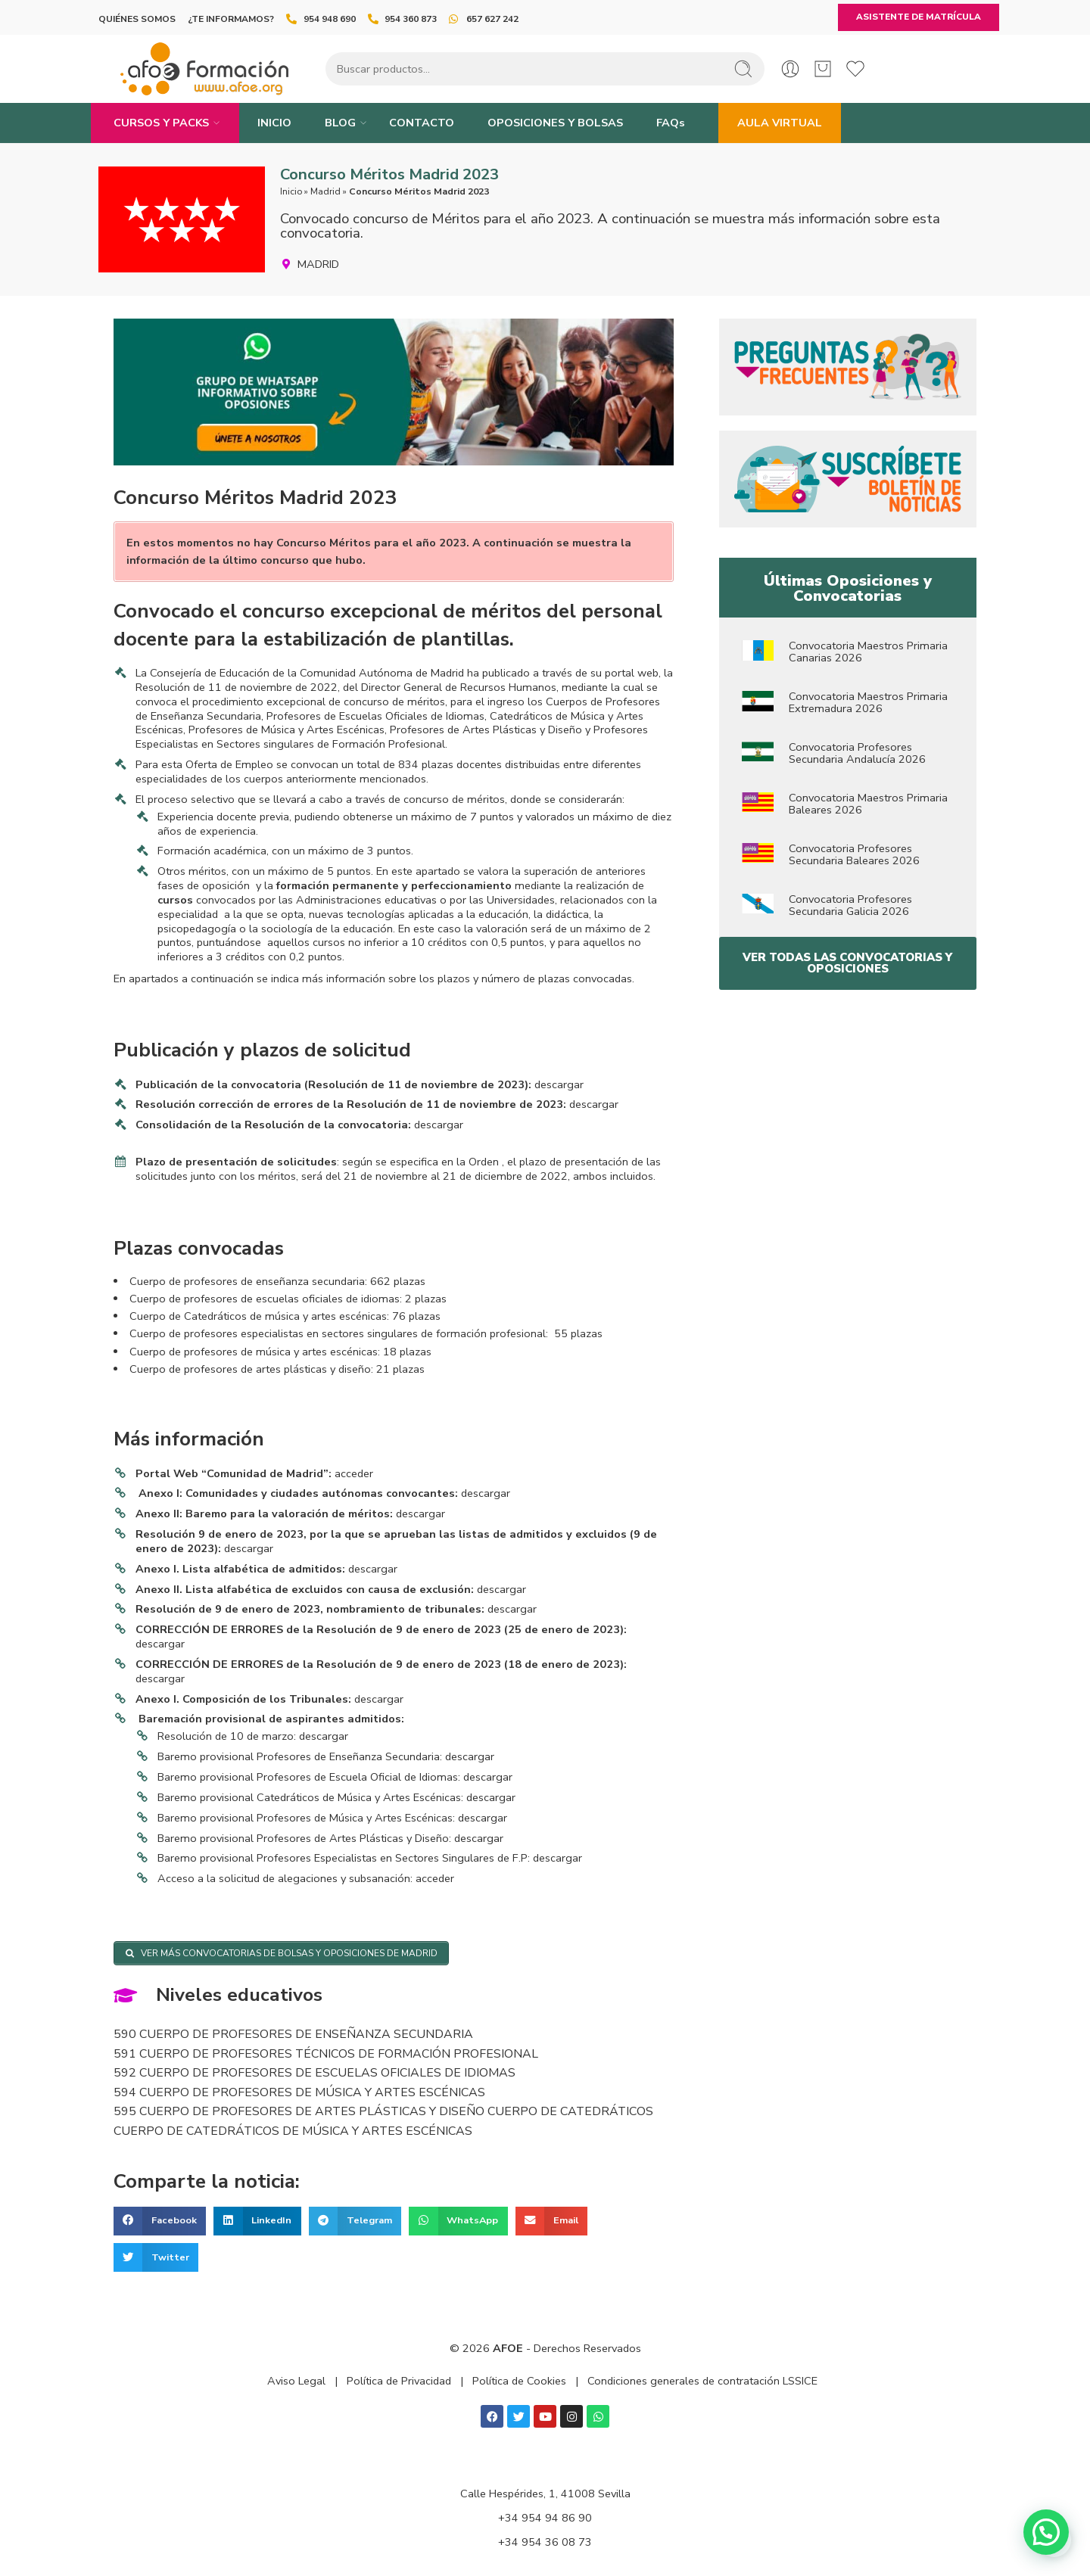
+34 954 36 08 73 (545, 2542)
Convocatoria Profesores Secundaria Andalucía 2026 (857, 753)
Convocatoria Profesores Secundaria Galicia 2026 (850, 905)
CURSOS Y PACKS (161, 123)
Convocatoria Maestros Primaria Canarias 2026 (868, 651)
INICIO (274, 122)
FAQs (670, 122)
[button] (160, 2221)
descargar (559, 1084)
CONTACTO (421, 122)
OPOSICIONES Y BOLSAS (555, 122)
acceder (354, 1473)
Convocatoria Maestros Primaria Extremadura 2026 (868, 702)
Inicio (291, 191)
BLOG (340, 123)
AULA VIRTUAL (779, 122)
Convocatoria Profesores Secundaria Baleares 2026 (854, 854)
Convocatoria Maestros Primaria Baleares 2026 (868, 803)
